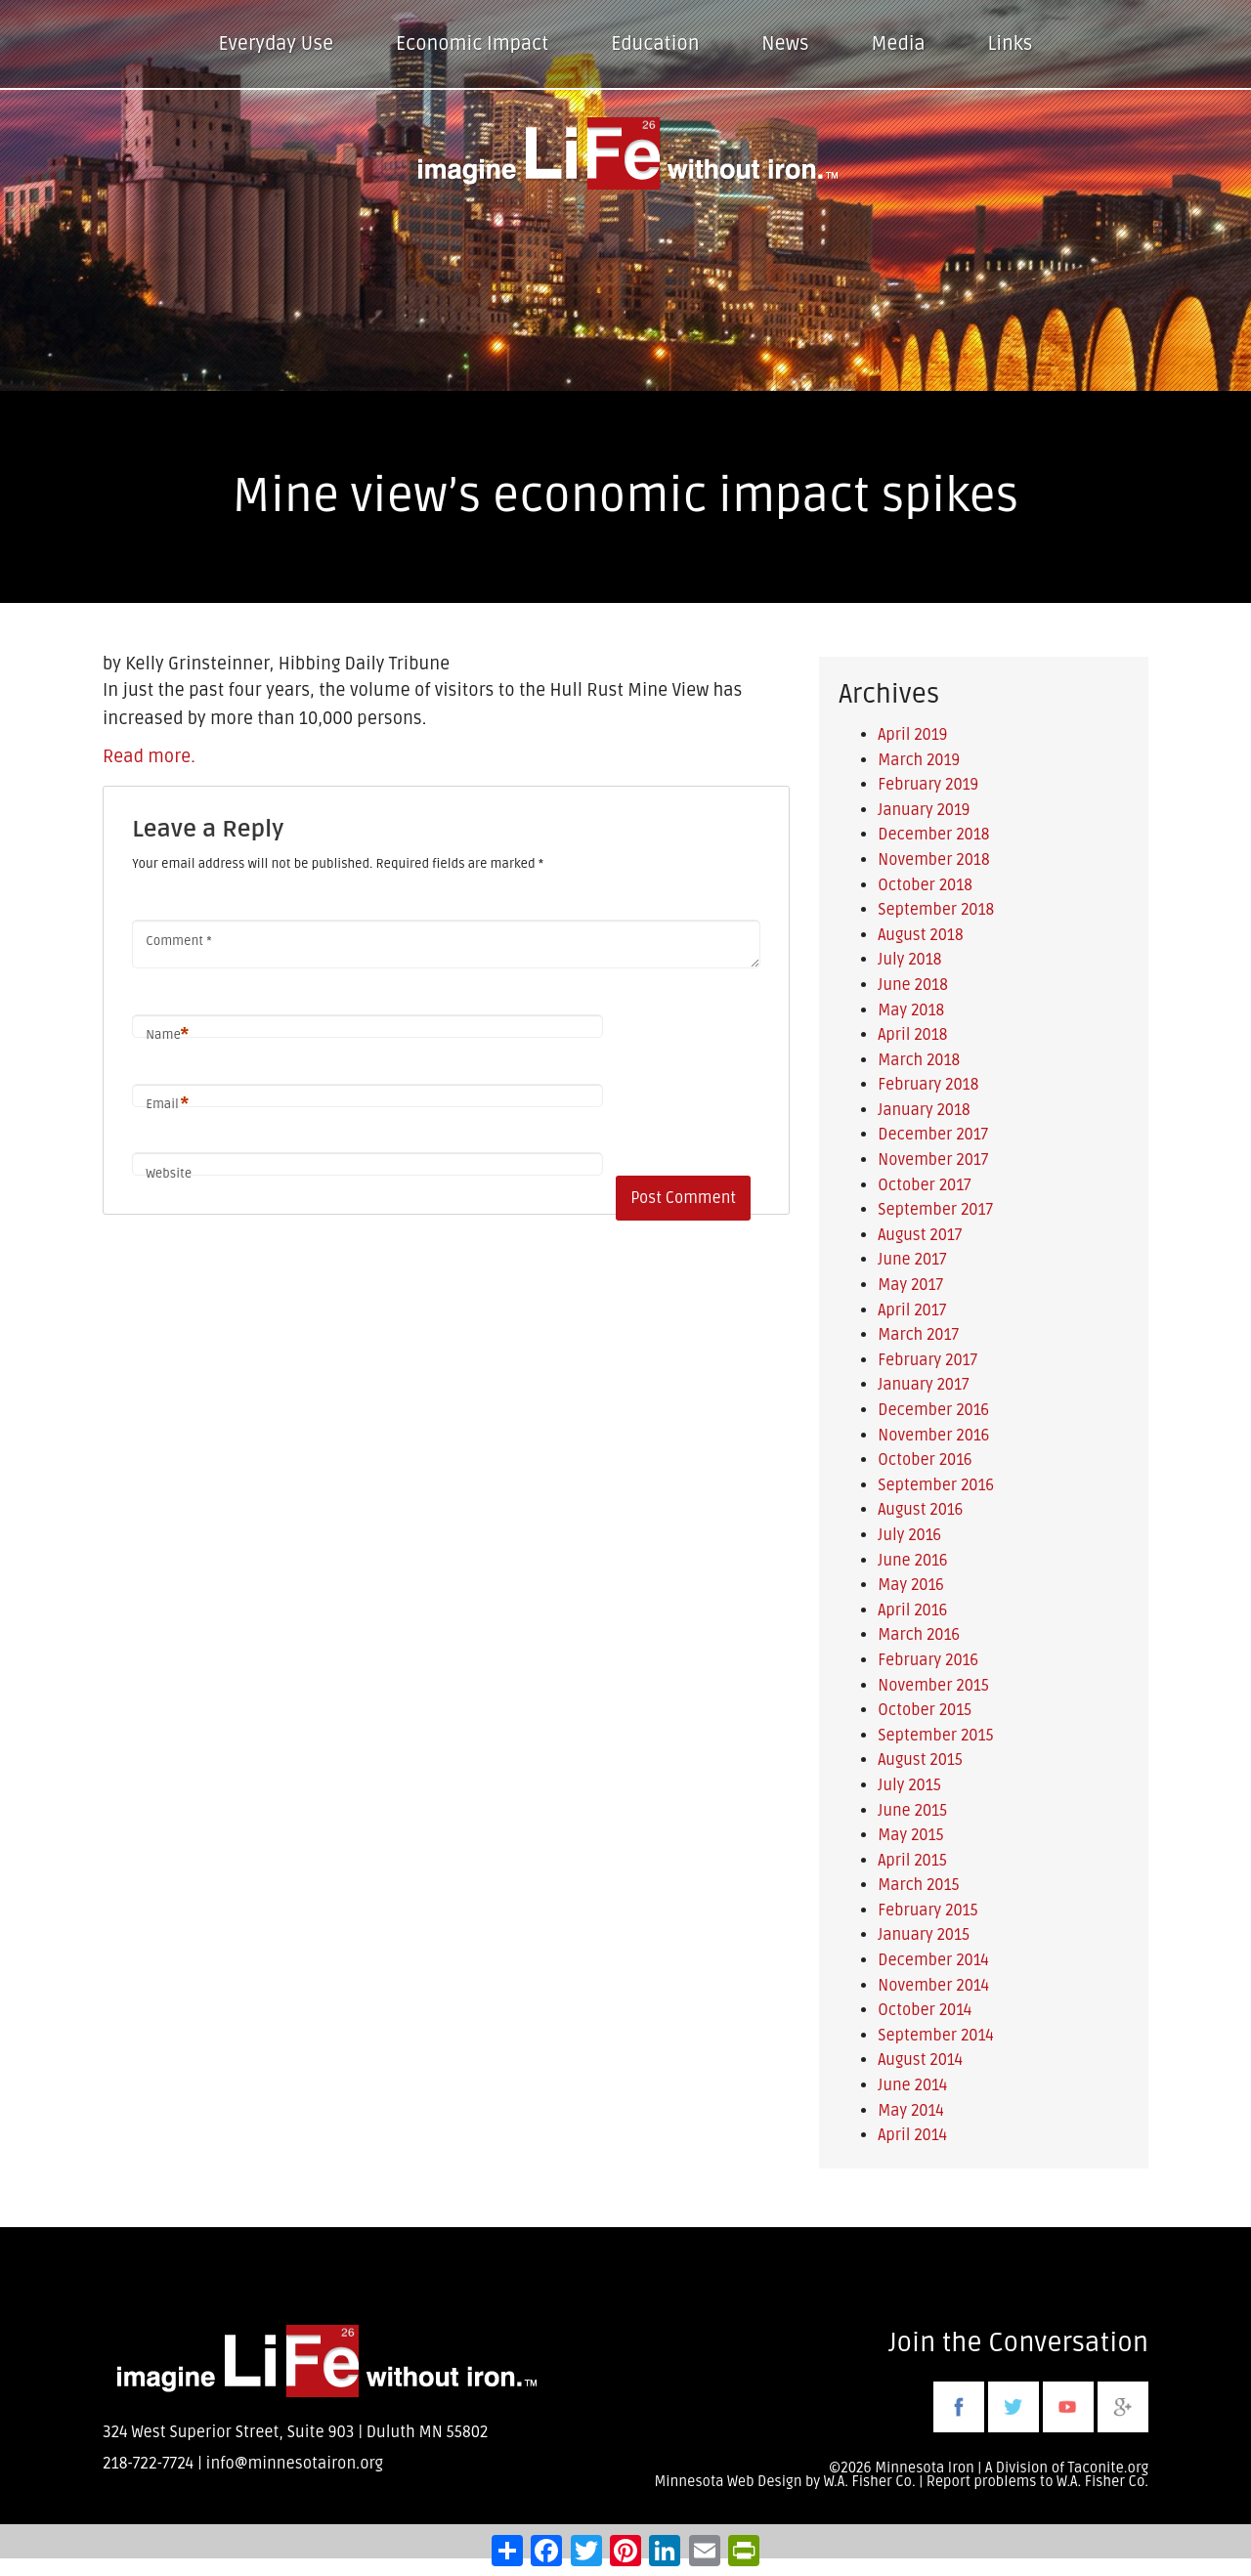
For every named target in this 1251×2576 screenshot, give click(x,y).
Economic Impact (472, 44)
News (784, 44)
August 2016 (920, 1510)
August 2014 (920, 2060)
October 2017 (924, 1185)
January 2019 (924, 810)
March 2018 (919, 1060)
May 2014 (910, 2111)
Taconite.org (1107, 2468)
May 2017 (910, 1285)
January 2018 (924, 1110)
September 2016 (936, 1485)
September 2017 (935, 1210)
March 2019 (919, 760)
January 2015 (924, 1935)
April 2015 (912, 1860)
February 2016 (928, 1660)
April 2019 (912, 735)
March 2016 (919, 1635)
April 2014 (912, 2135)
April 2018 (912, 1035)
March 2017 (918, 1335)
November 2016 (933, 1435)
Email (167, 1105)
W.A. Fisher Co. (1102, 2481)
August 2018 (920, 935)
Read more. (149, 756)
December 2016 (933, 1410)
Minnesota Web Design (727, 2481)
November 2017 (933, 1160)
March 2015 (918, 1885)
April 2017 (912, 1310)
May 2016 (911, 1585)
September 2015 (935, 1735)
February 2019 (928, 784)
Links (1010, 44)
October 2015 (924, 1710)
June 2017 (912, 1259)
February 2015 (927, 1910)
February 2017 (927, 1360)
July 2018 (909, 959)
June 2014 (912, 2085)
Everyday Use (276, 44)
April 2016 (912, 1610)
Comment (178, 941)
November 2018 (933, 860)
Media (898, 44)
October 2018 (925, 885)
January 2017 (923, 1385)
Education (655, 44)
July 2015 (909, 1785)
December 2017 (933, 1134)
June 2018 (912, 985)
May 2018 (911, 1010)
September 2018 (936, 910)
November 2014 (933, 1986)
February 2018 (928, 1085)
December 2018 (933, 834)
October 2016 (924, 1460)
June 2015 (912, 1811)
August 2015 (920, 1760)
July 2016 (909, 1535)
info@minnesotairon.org (294, 2463)
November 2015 (933, 1686)
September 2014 (935, 2035)
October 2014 (924, 2010)
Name (167, 1035)
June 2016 (912, 1560)
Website (169, 1173)
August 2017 (920, 1235)
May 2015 (910, 1835)
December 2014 (933, 1960)
